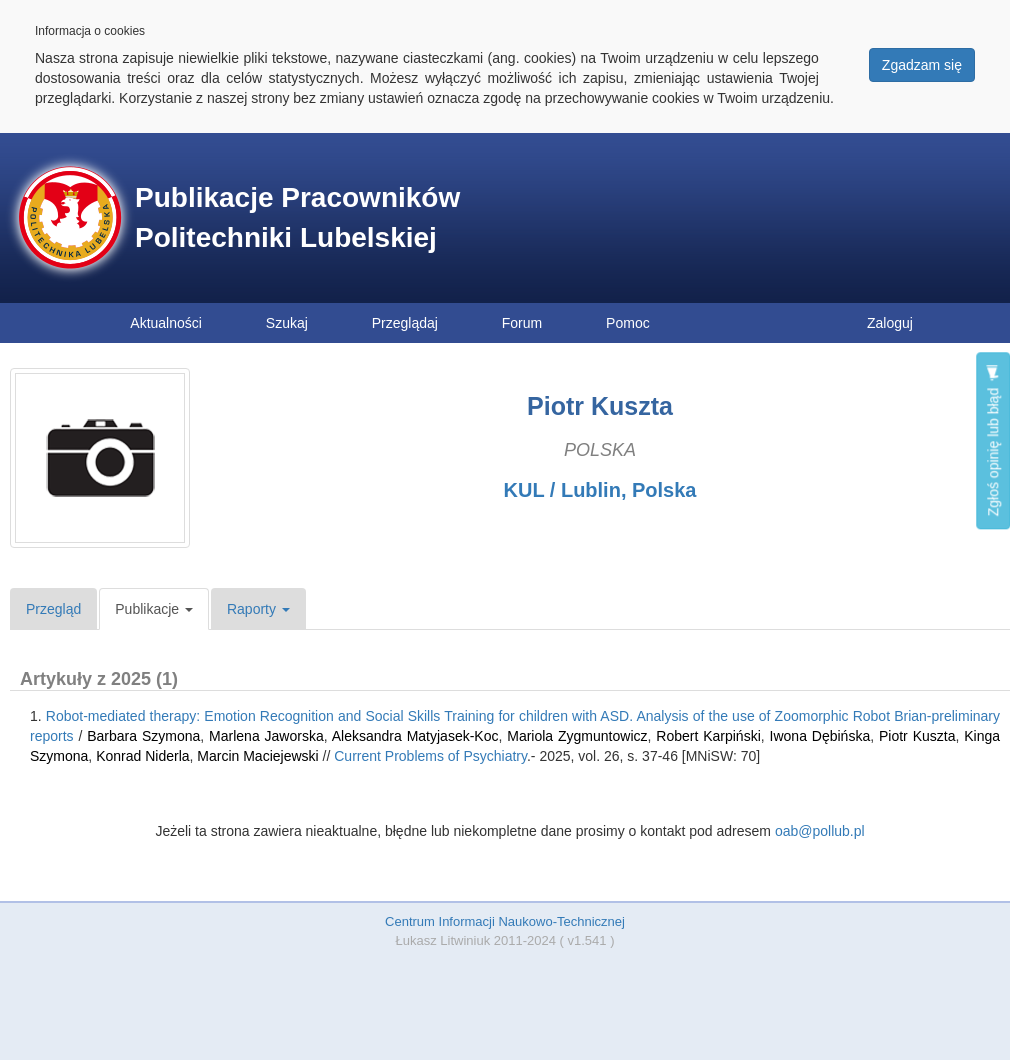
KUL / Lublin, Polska (600, 490)
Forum (522, 323)
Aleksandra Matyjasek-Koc (415, 736)
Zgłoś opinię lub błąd (993, 440)
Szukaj (287, 323)
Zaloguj (890, 323)
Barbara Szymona (143, 736)
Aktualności (166, 323)
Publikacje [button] (154, 609)
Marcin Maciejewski (257, 756)
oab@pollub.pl (820, 831)
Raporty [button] (258, 609)
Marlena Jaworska (266, 736)
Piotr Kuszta (917, 736)
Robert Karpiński (708, 736)
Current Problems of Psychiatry (430, 756)
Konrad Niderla (142, 756)
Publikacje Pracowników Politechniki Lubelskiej (297, 217)
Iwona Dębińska (820, 736)
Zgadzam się (922, 65)
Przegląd (53, 609)
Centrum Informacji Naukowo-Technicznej (505, 921)
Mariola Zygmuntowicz (577, 736)
